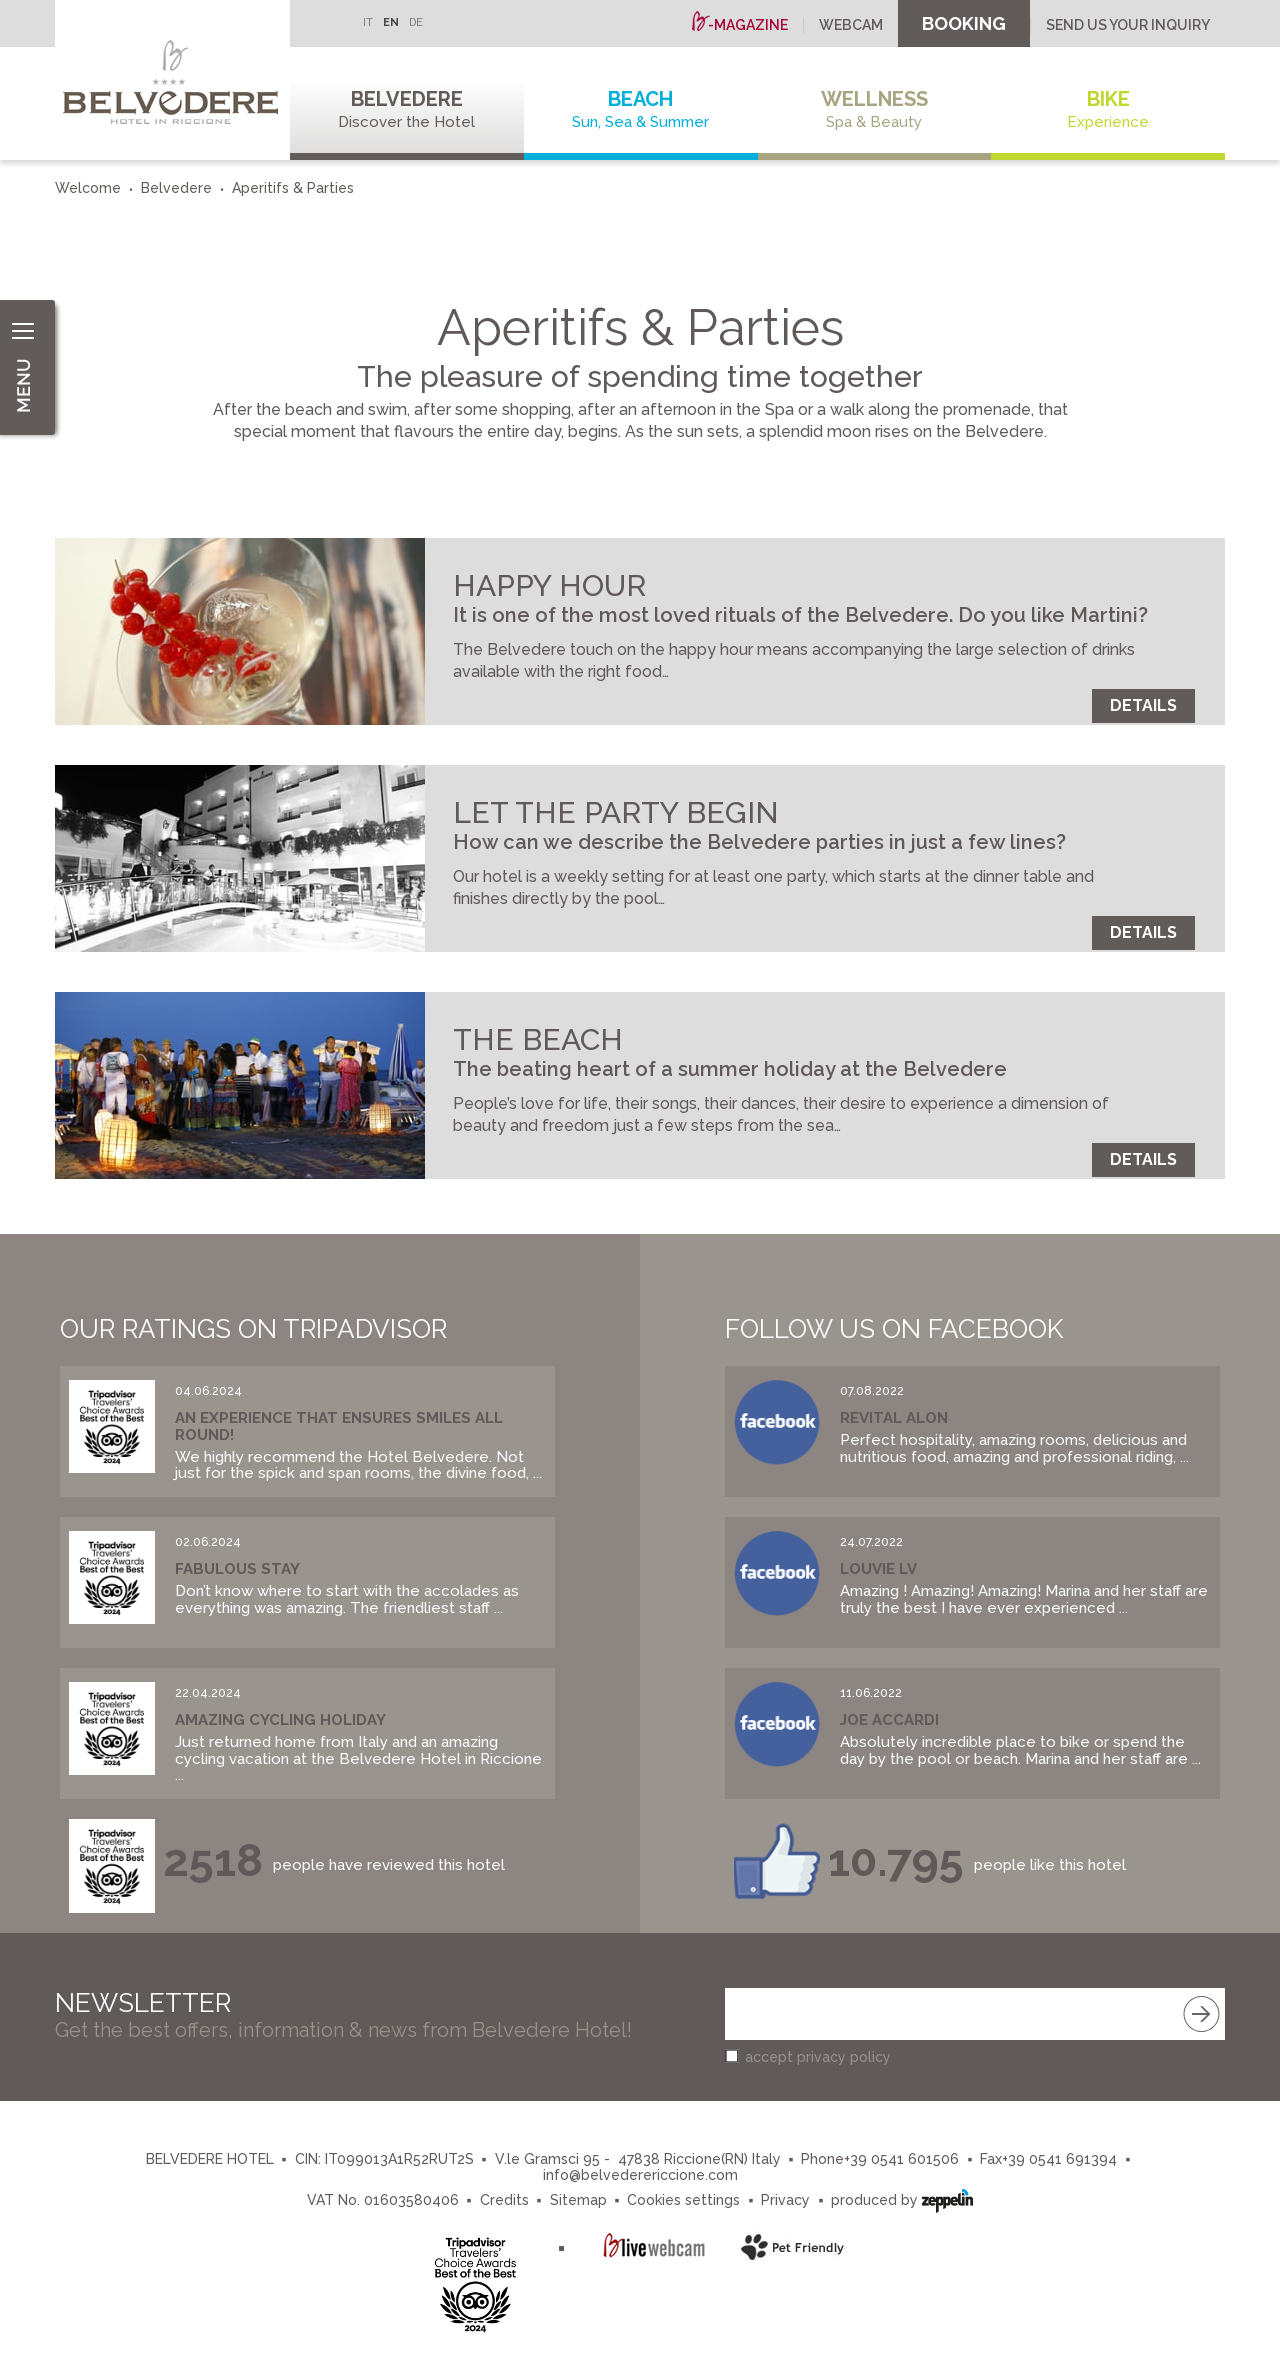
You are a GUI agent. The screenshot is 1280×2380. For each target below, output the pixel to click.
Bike (1108, 109)
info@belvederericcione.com (640, 2175)
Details (1143, 705)
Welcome (88, 188)
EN (391, 22)
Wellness (875, 109)
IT (368, 22)
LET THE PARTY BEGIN (616, 812)
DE (416, 22)
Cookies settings (683, 2200)
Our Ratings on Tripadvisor (253, 1329)
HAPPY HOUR (549, 585)
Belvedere (407, 109)
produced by (902, 2198)
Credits (504, 2200)
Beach (641, 109)
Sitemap (578, 2200)
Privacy (785, 2200)
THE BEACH (538, 1039)
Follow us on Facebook (894, 1329)
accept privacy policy (818, 2057)
